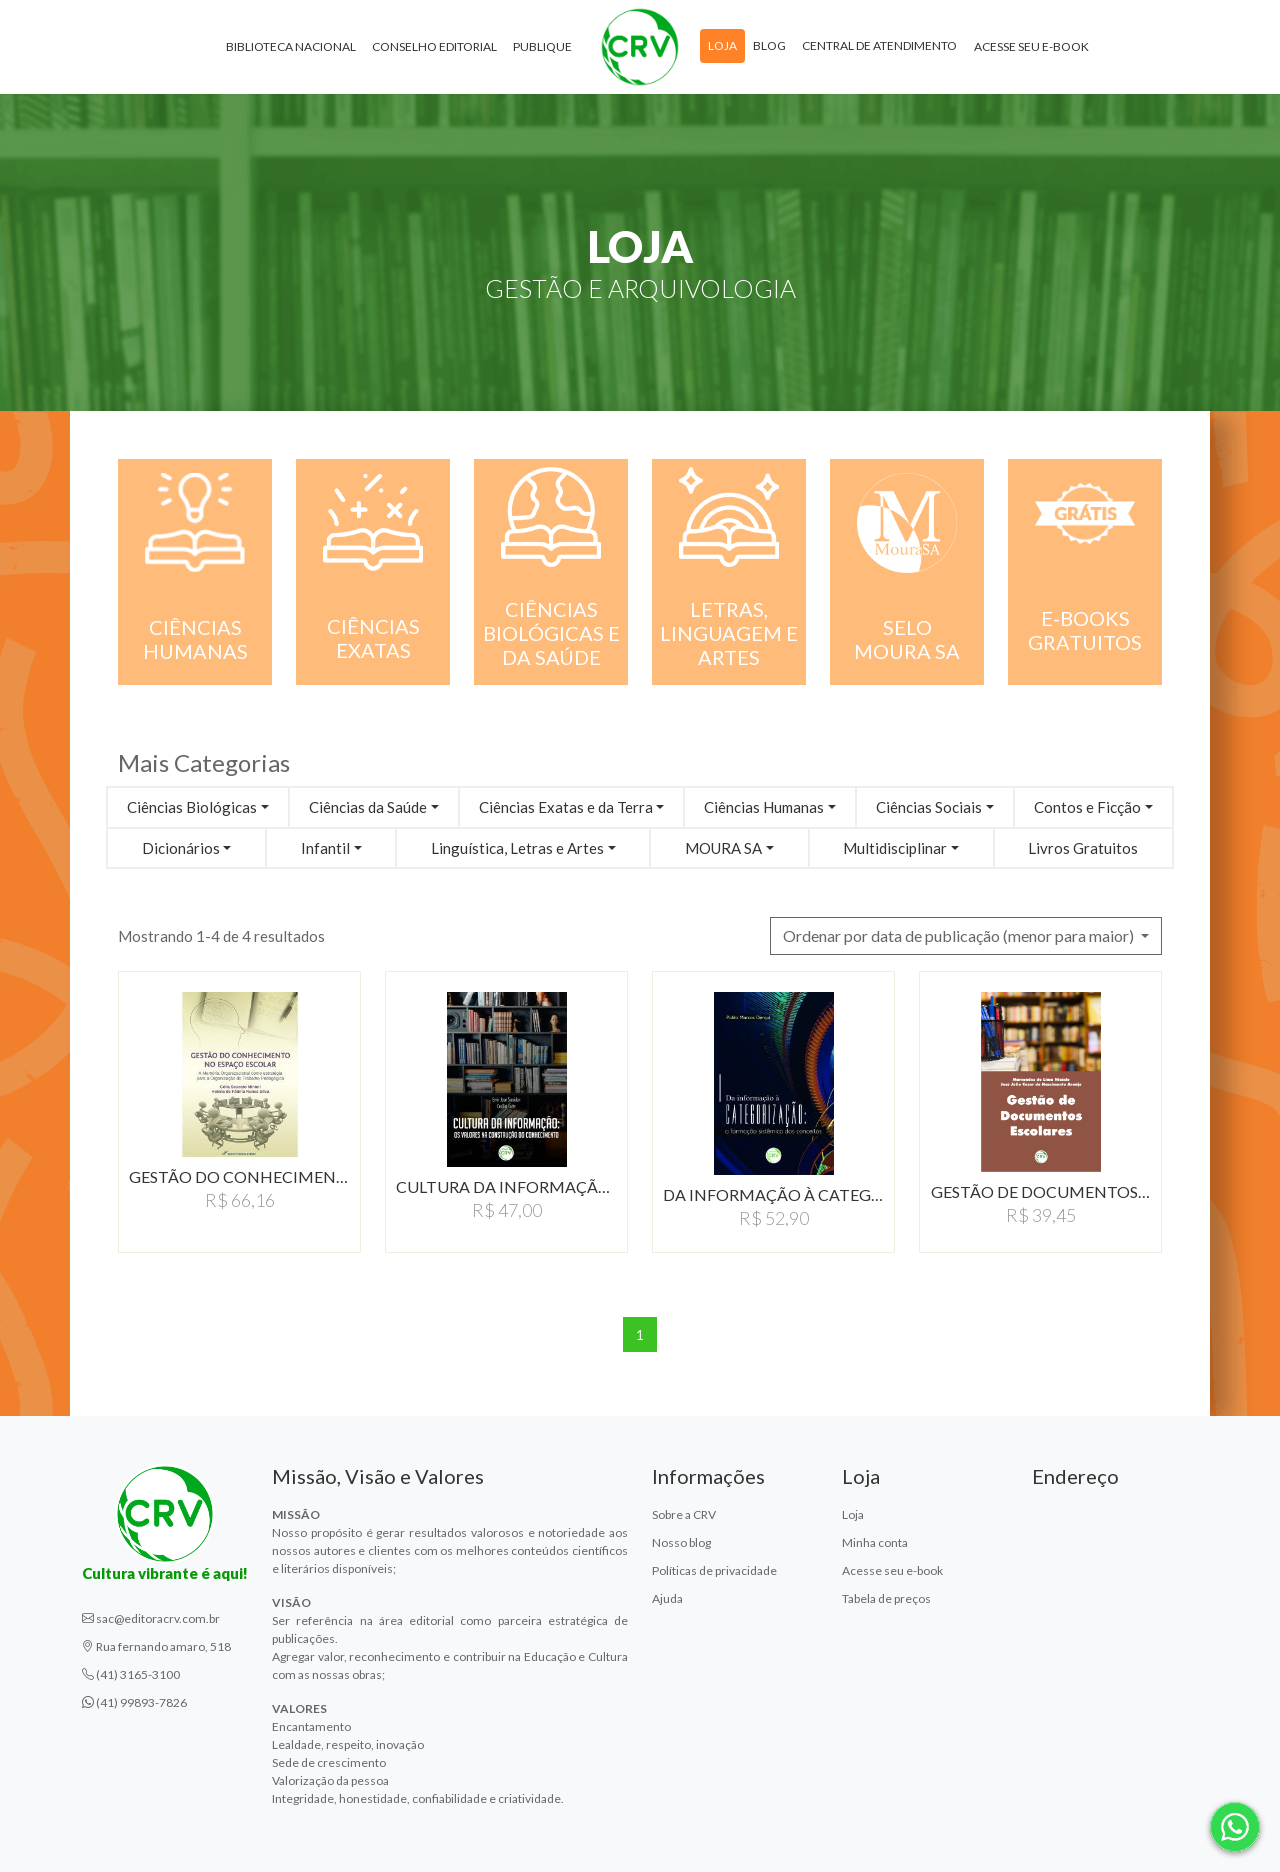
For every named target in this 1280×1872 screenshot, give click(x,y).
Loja (722, 48)
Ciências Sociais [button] (929, 807)
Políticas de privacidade (714, 1570)
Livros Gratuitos (1083, 848)
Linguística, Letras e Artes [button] (517, 848)
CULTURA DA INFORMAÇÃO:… (506, 1186)
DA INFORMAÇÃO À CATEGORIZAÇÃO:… (773, 1194)
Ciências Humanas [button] (764, 807)
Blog (769, 48)
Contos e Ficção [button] (1087, 807)
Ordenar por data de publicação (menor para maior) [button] (960, 935)
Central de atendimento (879, 48)
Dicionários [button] (181, 848)
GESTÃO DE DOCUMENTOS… (1040, 1191)
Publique (542, 49)
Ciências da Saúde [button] (368, 807)
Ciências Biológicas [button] (192, 807)
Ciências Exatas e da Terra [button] (566, 807)
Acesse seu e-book (1031, 49)
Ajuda (667, 1598)
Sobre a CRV (684, 1514)
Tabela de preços (886, 1598)
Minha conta (875, 1542)
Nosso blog (681, 1542)
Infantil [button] (325, 848)
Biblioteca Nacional (291, 49)
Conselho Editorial (434, 49)
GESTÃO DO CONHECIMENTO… (239, 1176)
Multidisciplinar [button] (895, 848)
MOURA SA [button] (723, 848)
